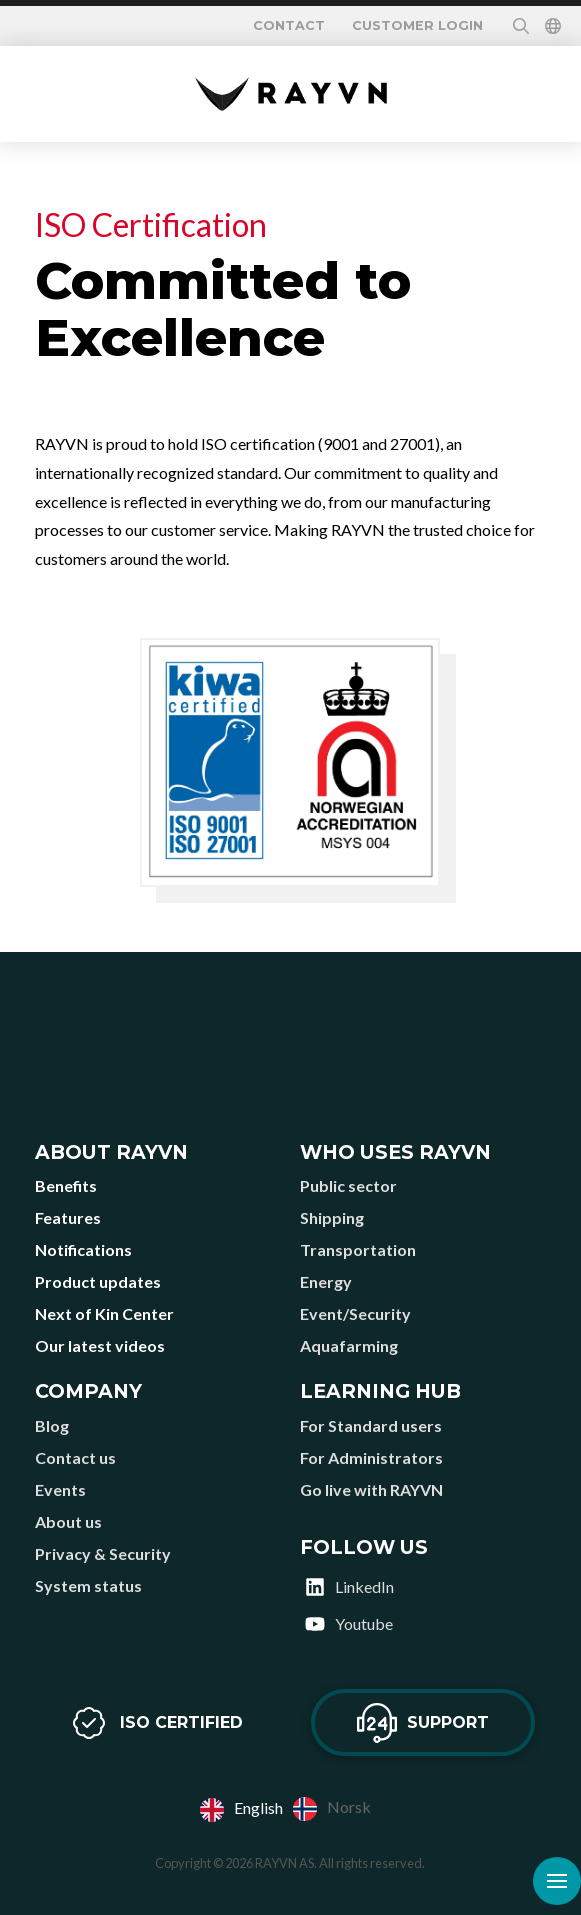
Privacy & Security (103, 1553)
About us (68, 1521)
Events (60, 1489)
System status (88, 1585)
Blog (52, 1425)
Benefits (66, 1185)
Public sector (348, 1185)
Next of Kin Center (104, 1313)
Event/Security (355, 1313)
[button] (521, 26)
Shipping (332, 1217)
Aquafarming (349, 1345)
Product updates (98, 1281)
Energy (326, 1281)
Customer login (417, 26)
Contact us (75, 1457)
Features (68, 1217)
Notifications (83, 1249)
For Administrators (371, 1457)
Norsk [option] (349, 1806)
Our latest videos (100, 1345)
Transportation (358, 1249)
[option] (332, 1809)
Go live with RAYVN (371, 1489)
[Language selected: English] (290, 1808)
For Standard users (371, 1425)
